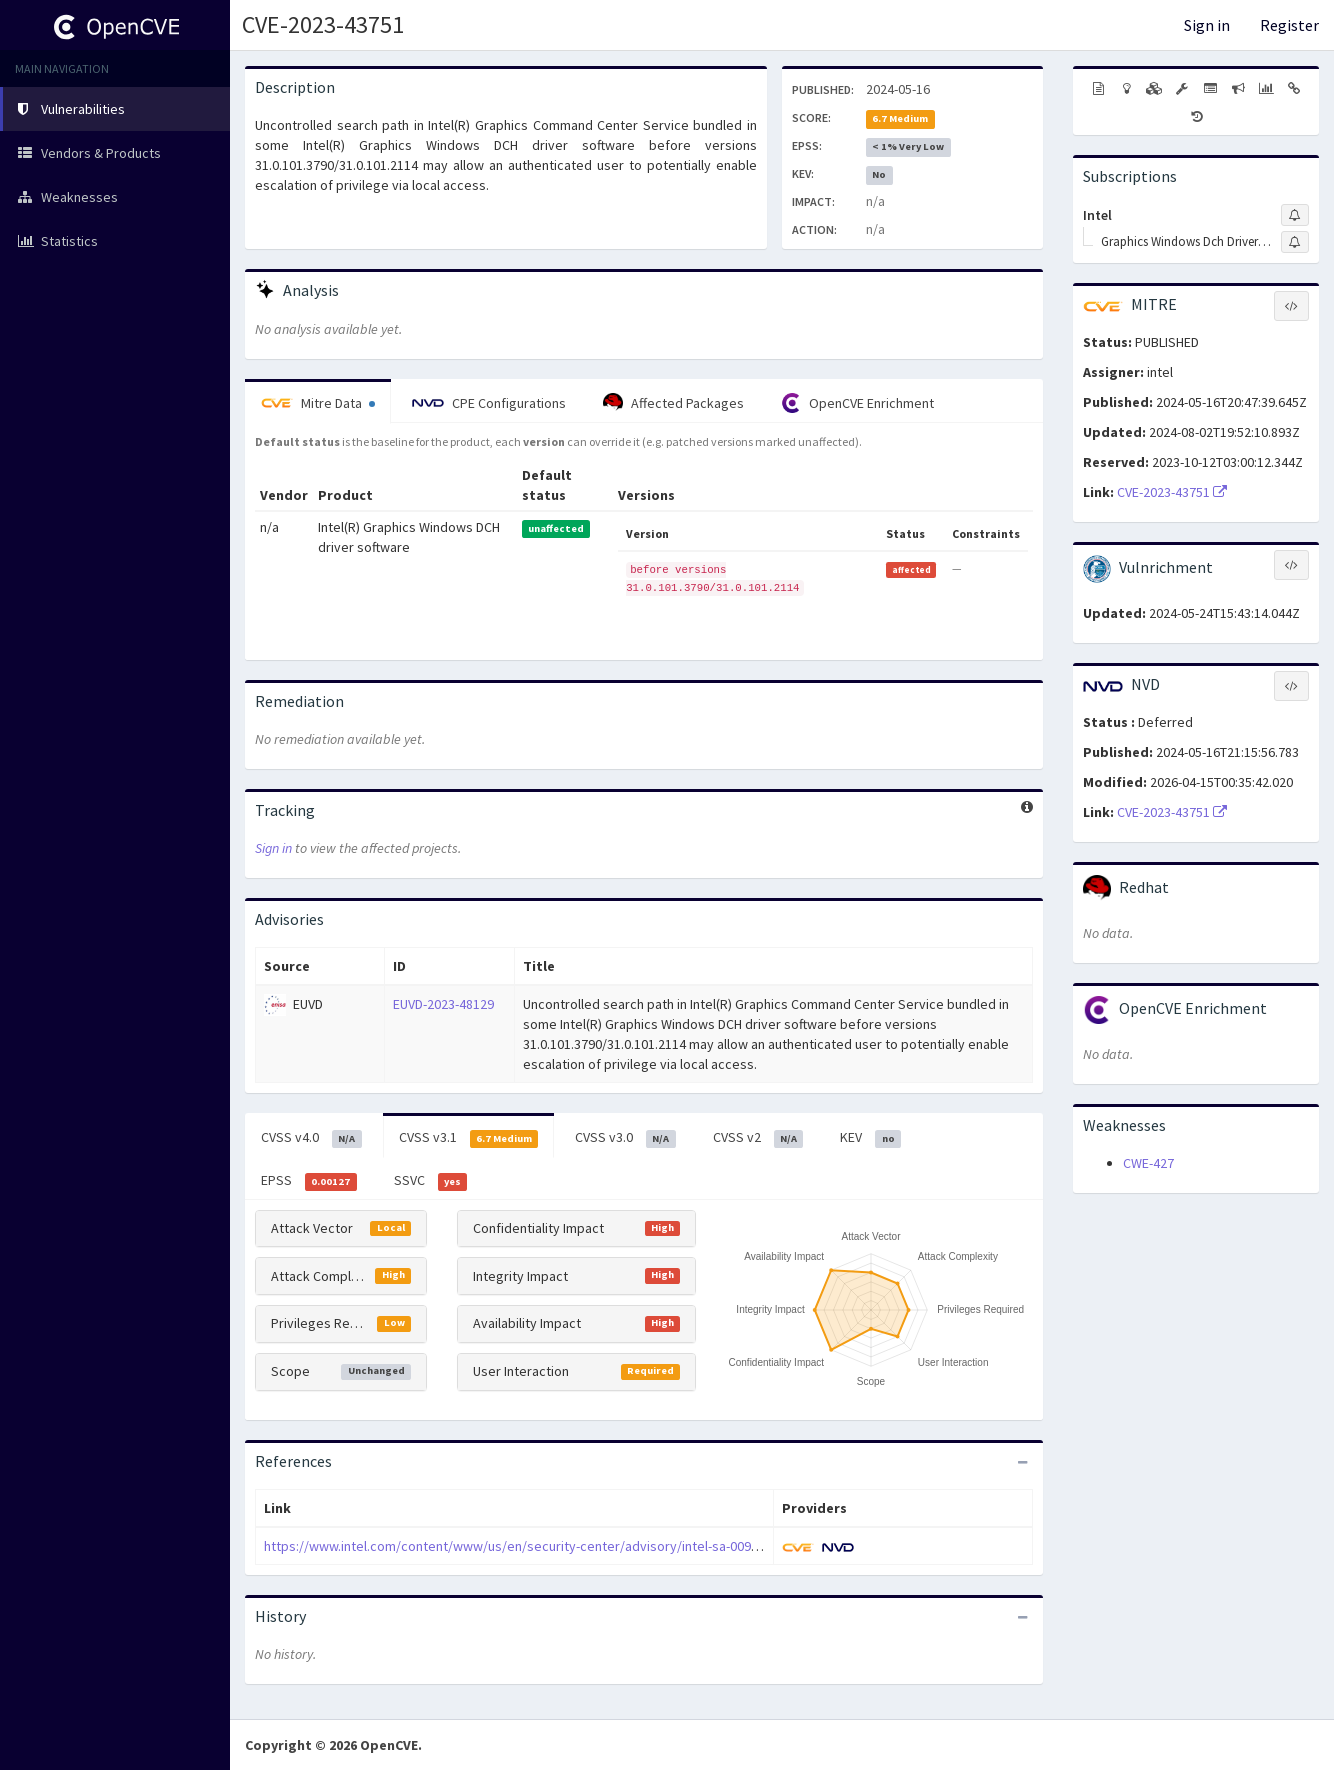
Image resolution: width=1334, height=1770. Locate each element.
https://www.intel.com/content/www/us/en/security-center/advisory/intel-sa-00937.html (529, 1546)
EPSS (309, 1181)
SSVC (431, 1181)
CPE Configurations (489, 403)
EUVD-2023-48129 (443, 1004)
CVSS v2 (758, 1138)
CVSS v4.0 (311, 1138)
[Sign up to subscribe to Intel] (1295, 215)
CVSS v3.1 (469, 1138)
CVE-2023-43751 (323, 24)
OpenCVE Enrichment (857, 403)
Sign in (1207, 25)
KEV (870, 1138)
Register (1289, 25)
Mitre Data (318, 403)
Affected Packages (673, 403)
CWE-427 (1148, 1163)
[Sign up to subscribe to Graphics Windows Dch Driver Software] (1295, 242)
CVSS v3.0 (625, 1138)
